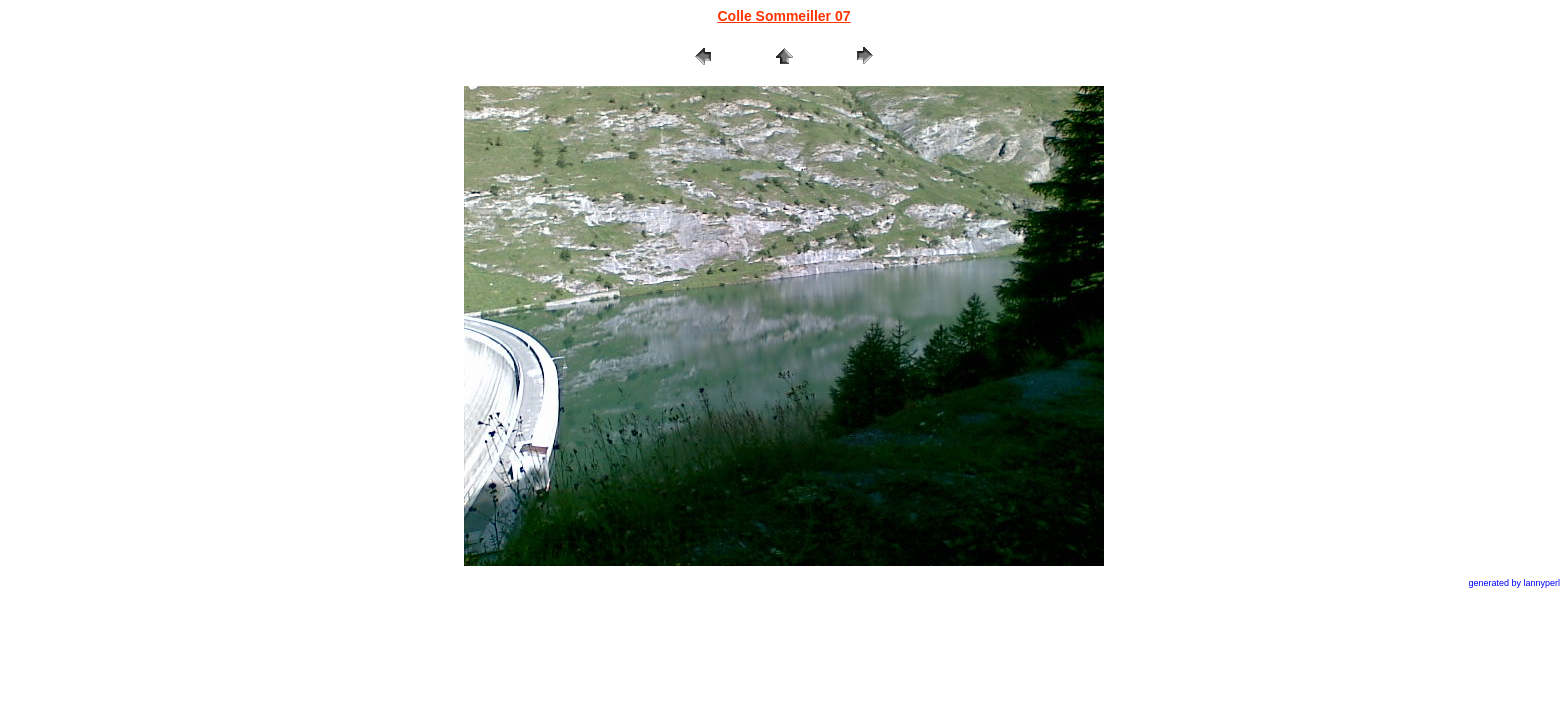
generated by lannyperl (1514, 583)
